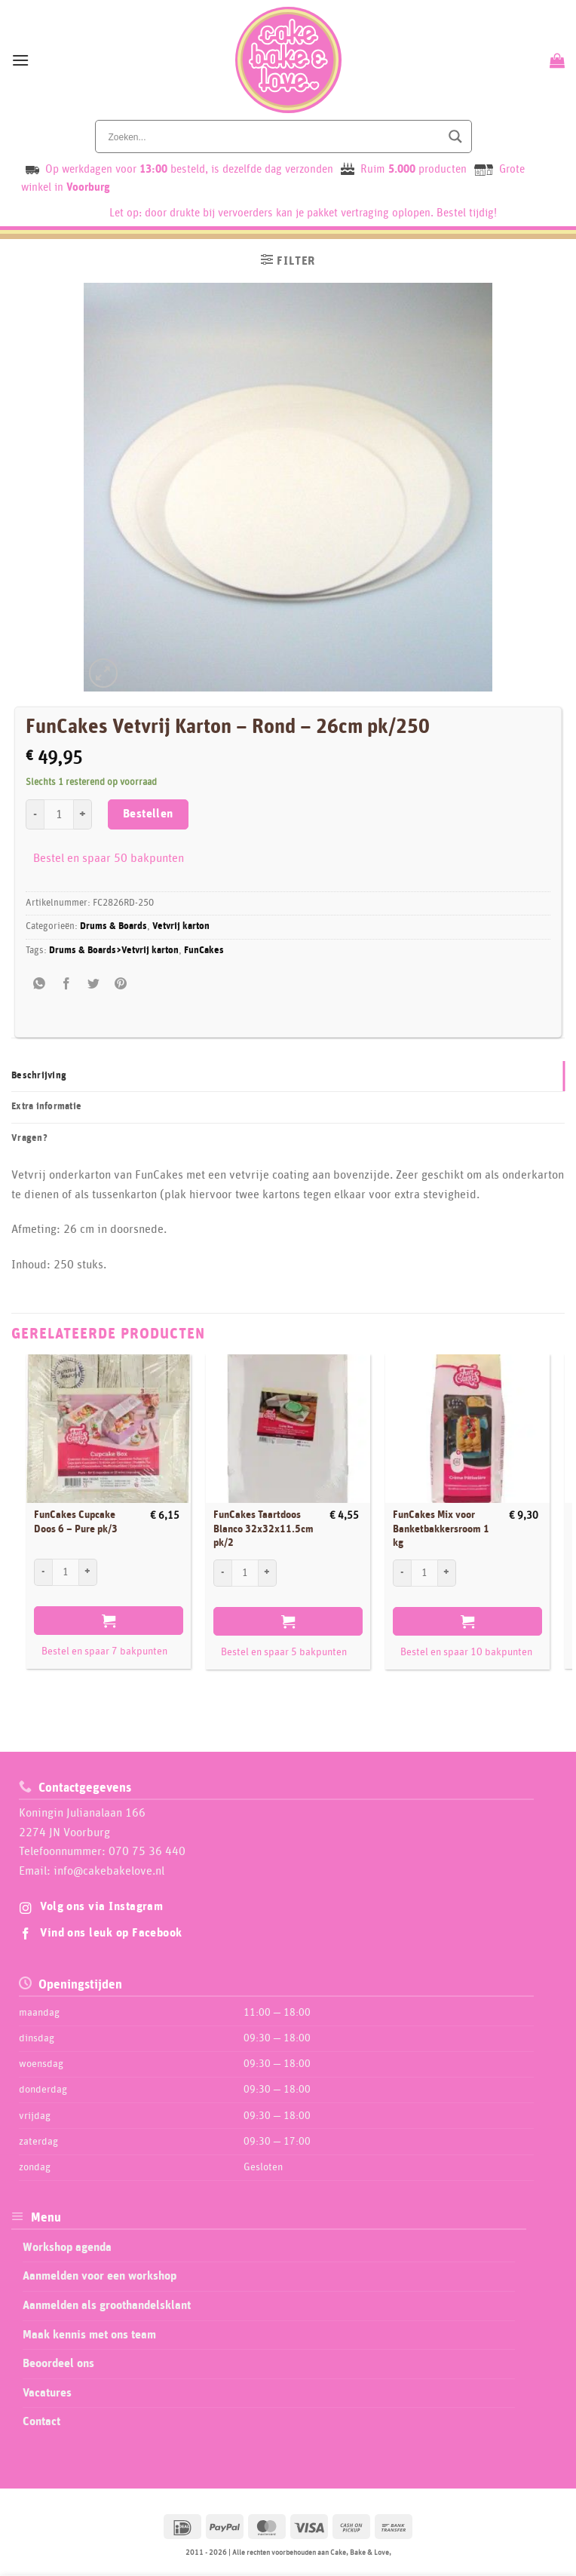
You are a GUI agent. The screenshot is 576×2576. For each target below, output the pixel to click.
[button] (20, 59)
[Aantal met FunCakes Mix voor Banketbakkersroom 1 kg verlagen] (402, 1573)
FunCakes (204, 950)
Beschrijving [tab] (38, 1076)
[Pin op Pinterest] (121, 984)
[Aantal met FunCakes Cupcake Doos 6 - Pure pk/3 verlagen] (43, 1572)
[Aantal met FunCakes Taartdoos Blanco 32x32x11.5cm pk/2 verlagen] (222, 1573)
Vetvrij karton (181, 926)
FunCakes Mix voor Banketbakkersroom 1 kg (441, 1529)
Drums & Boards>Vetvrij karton (114, 950)
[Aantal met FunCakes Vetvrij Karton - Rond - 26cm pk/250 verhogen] (83, 814)
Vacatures (47, 2393)
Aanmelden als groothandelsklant (107, 2305)
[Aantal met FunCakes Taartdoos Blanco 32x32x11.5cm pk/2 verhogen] (268, 1573)
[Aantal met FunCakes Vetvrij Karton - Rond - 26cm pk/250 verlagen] (35, 814)
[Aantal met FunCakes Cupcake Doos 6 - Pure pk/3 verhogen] (88, 1572)
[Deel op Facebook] (66, 984)
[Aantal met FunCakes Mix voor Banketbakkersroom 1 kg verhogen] (447, 1573)
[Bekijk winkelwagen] (555, 60)
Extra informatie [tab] (46, 1107)
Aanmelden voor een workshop (99, 2276)
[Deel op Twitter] (93, 984)
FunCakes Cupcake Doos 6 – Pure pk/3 (76, 1522)
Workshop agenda (67, 2247)
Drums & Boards (113, 926)
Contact (41, 2421)
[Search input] (273, 136)
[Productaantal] (59, 814)
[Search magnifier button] (455, 136)
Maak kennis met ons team (89, 2335)
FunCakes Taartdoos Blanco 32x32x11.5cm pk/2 (263, 1529)
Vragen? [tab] (29, 1138)
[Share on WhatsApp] (39, 984)
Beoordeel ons (58, 2363)
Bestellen (148, 814)
